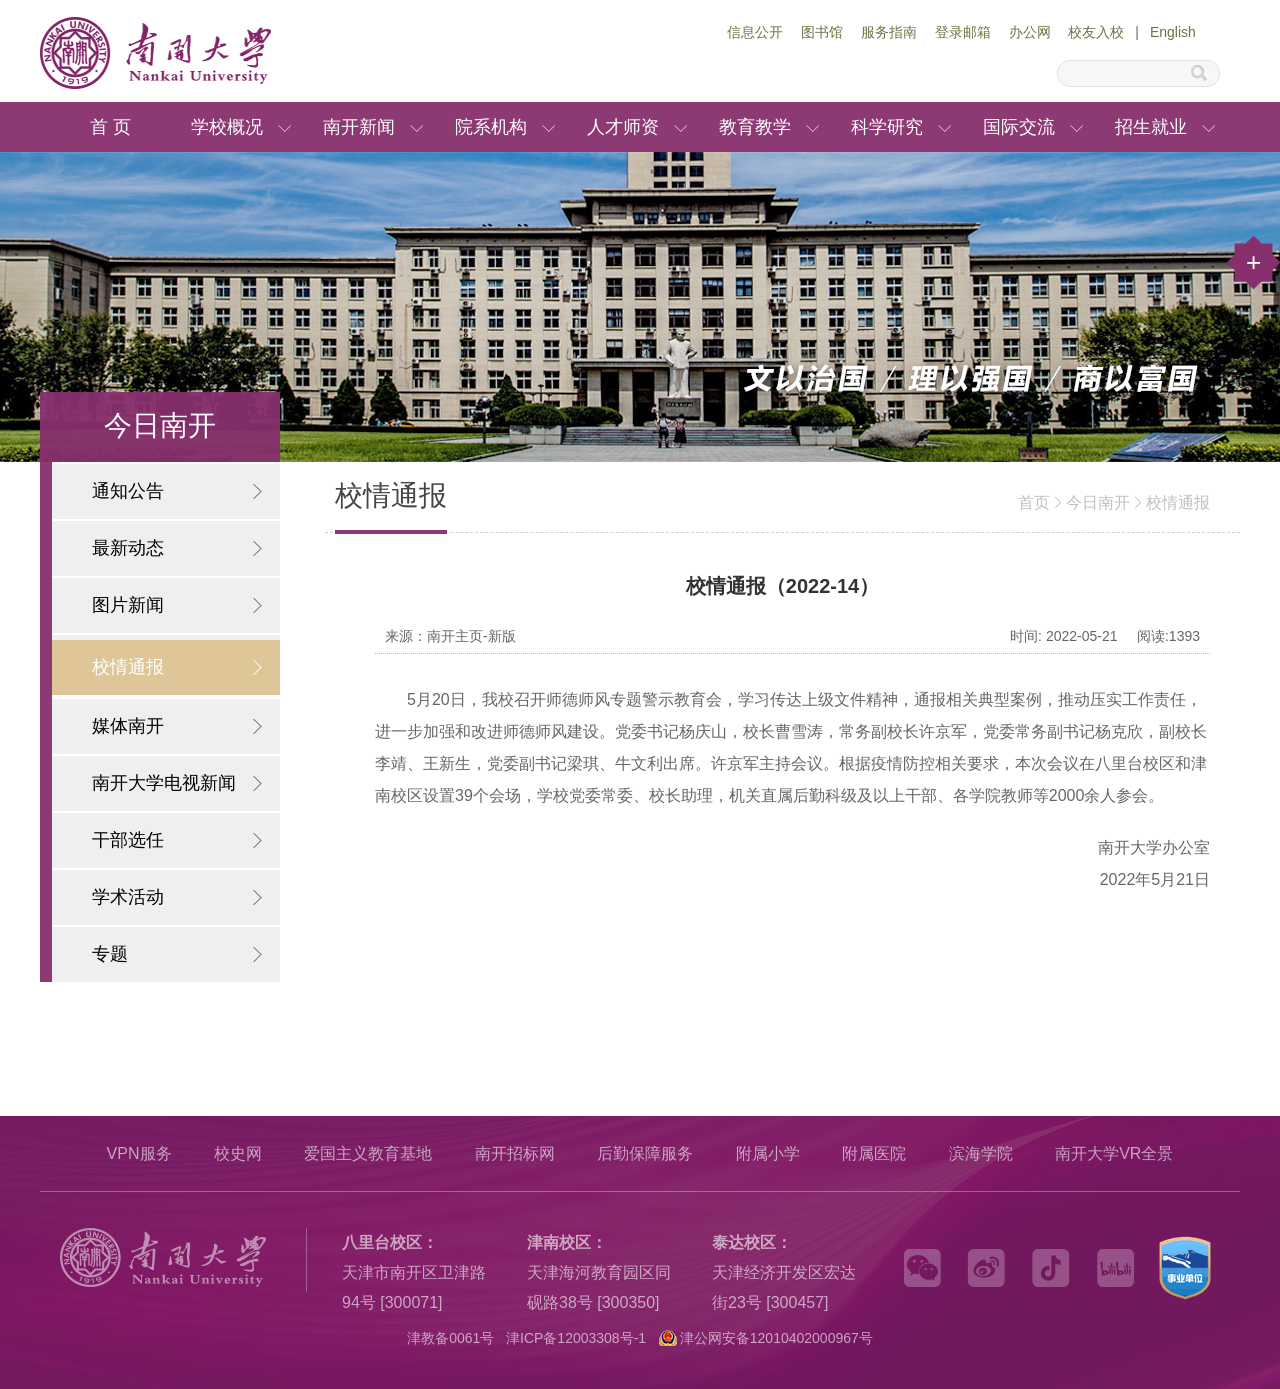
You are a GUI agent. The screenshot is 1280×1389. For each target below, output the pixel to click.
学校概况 (227, 127)
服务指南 (889, 32)
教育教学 (755, 127)
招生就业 (1151, 127)
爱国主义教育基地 (368, 1153)
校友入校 (1096, 32)
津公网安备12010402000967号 (776, 1338)
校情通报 (1178, 502)
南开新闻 (359, 127)
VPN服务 (139, 1153)
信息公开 (755, 32)
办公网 (1030, 32)
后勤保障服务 (645, 1153)
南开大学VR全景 (1114, 1153)
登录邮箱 (963, 32)
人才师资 (623, 127)
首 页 (110, 127)
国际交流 (1019, 127)
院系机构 (491, 127)
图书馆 (822, 32)
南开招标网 (515, 1153)
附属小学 (768, 1153)
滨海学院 (981, 1153)
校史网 (238, 1153)
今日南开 (1098, 502)
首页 (1034, 502)
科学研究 (887, 127)
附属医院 (874, 1153)
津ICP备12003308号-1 (576, 1338)
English (1173, 32)
